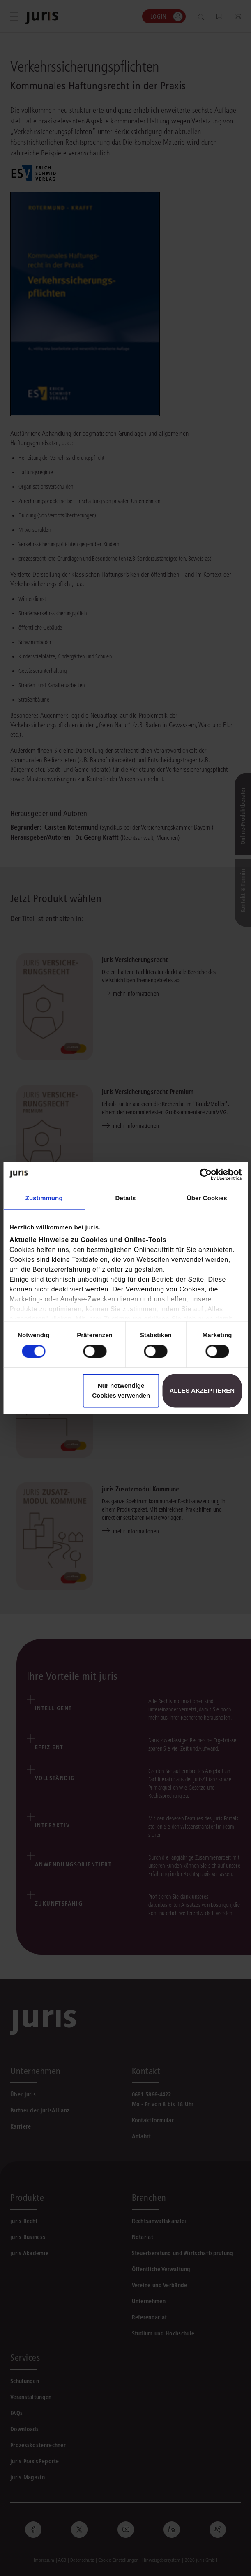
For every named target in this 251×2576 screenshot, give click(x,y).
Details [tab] (125, 1197)
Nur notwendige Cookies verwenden (121, 1390)
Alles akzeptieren (202, 1390)
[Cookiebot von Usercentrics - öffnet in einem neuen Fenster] (206, 1174)
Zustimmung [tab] (44, 1197)
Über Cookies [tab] (207, 1197)
